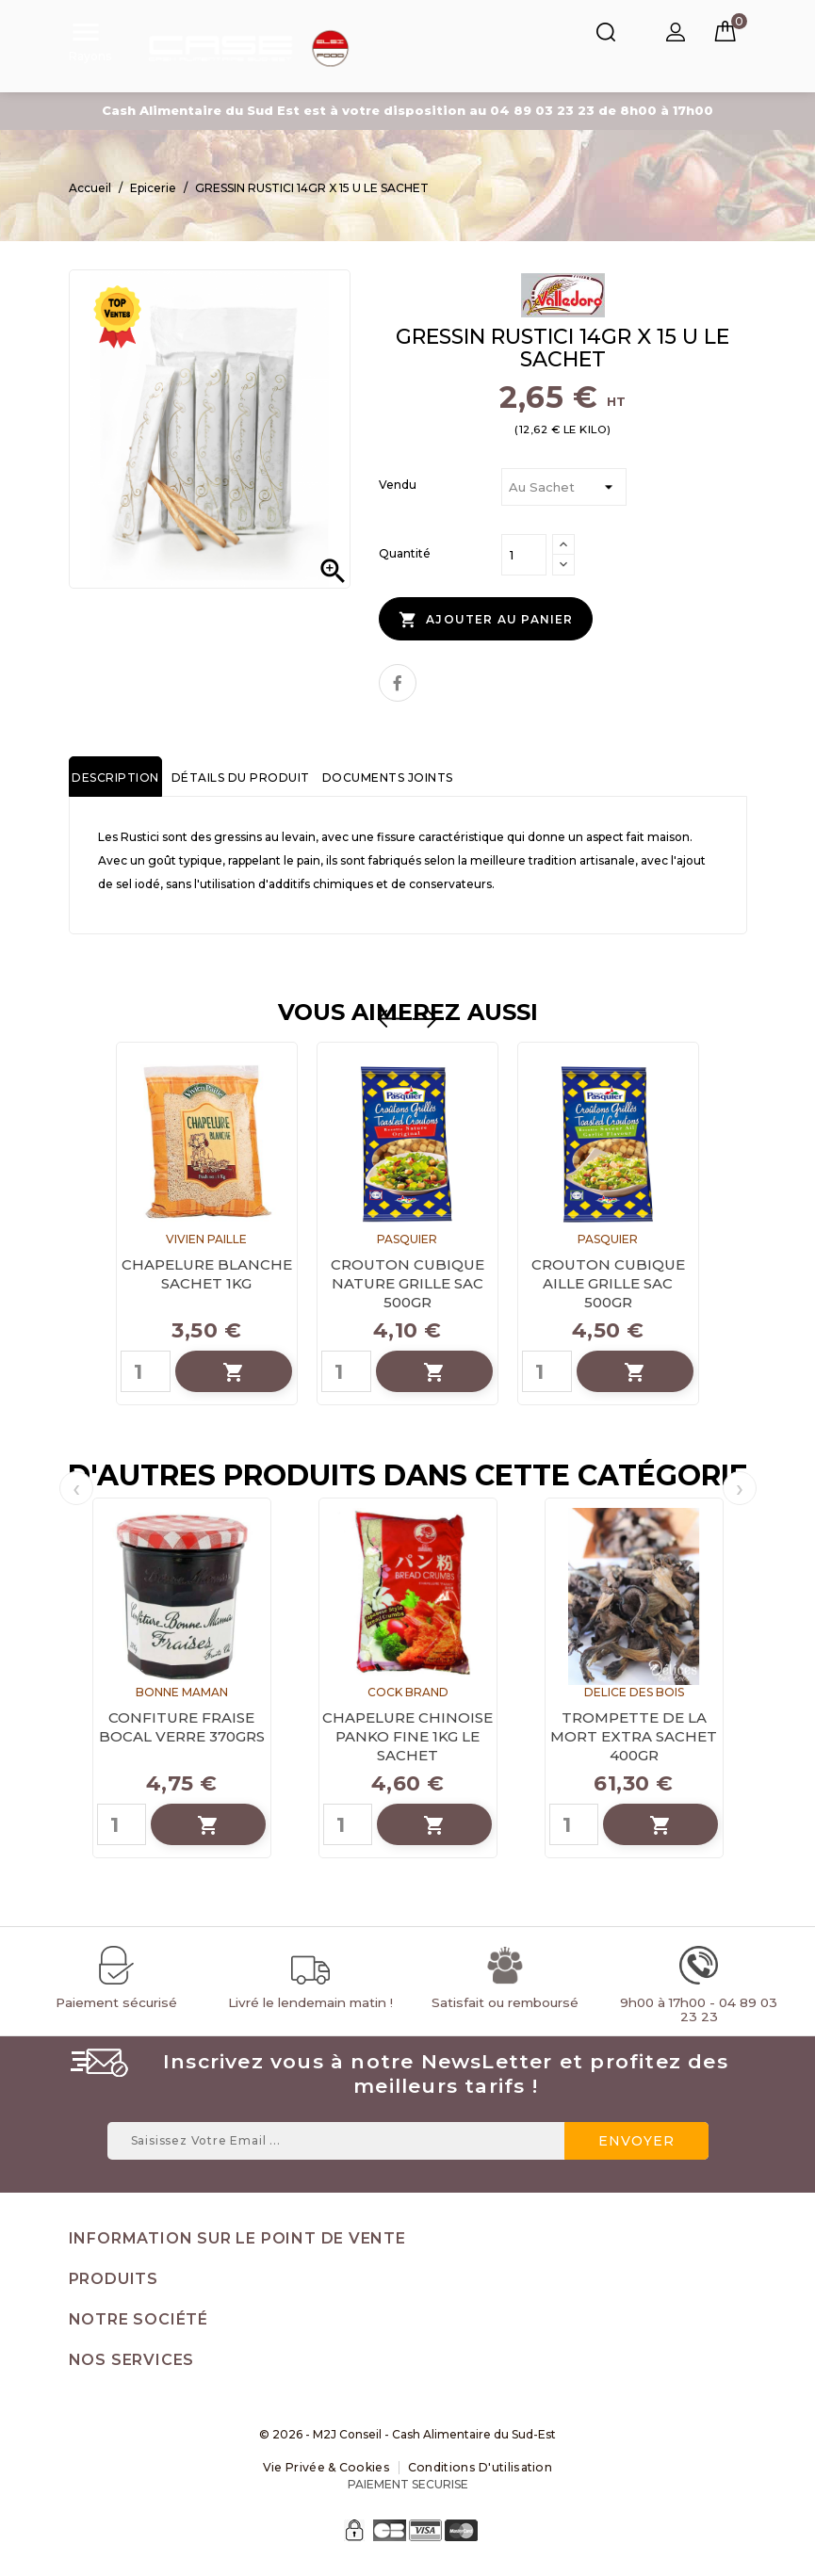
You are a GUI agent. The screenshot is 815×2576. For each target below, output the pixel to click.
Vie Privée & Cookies (329, 2469)
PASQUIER (407, 1241)
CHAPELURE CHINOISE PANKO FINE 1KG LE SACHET (407, 1738)
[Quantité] (523, 560)
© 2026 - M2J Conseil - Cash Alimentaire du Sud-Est (407, 2436)
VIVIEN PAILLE (206, 1241)
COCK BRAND (407, 1694)
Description (114, 779)
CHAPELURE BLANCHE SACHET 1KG (207, 1275)
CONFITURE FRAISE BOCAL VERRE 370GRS (182, 1728)
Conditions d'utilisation (478, 2469)
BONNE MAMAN (182, 1694)
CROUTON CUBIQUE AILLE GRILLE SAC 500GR (608, 1285)
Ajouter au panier (480, 624)
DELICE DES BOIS (634, 1694)
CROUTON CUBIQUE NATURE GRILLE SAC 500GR (407, 1285)
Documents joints (378, 779)
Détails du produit (235, 779)
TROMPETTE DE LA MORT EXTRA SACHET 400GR (633, 1738)
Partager (398, 684)
